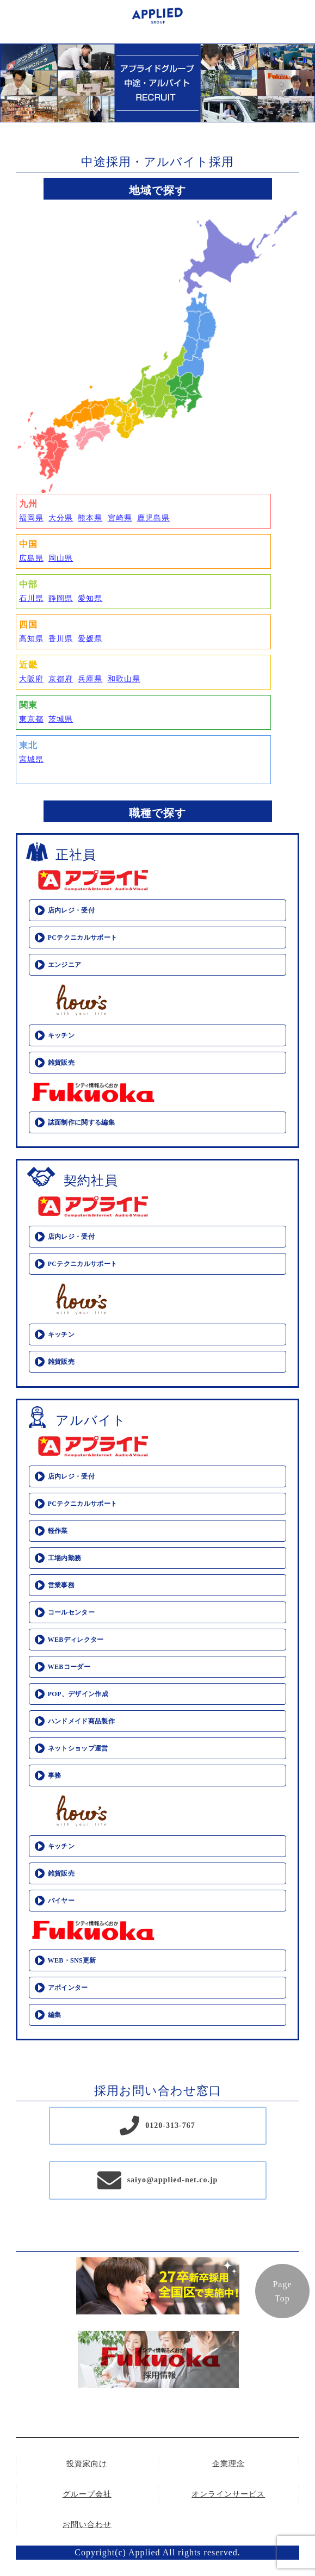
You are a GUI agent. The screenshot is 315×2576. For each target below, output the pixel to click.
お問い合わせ (87, 2525)
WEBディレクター (76, 1639)
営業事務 (61, 1585)
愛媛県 (90, 639)
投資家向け (86, 2464)
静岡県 (60, 598)
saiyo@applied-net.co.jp (172, 2180)
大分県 (60, 518)
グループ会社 (87, 2494)
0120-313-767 (170, 2125)
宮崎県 (120, 518)
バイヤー (61, 1900)
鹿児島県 (153, 518)
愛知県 (90, 598)
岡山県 (60, 558)
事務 (54, 1775)
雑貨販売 (61, 1062)
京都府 (60, 679)
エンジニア (65, 965)
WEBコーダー (69, 1667)
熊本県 (90, 518)
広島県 (31, 558)
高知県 (31, 639)
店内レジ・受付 (71, 910)
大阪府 (31, 679)
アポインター (68, 1987)
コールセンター (71, 1612)
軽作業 (58, 1531)
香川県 (60, 639)
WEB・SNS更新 (72, 1960)
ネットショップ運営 (78, 1748)
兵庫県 (90, 679)
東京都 (31, 719)
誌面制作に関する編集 (81, 1122)
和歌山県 (124, 679)
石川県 (31, 598)
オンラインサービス (228, 2494)
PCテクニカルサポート (83, 937)
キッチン (61, 1035)
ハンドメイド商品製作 (81, 1721)
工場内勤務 (65, 1558)
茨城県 (60, 719)
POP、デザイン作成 (78, 1694)
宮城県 (31, 759)
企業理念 (228, 2464)
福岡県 (31, 518)
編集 (54, 2015)
